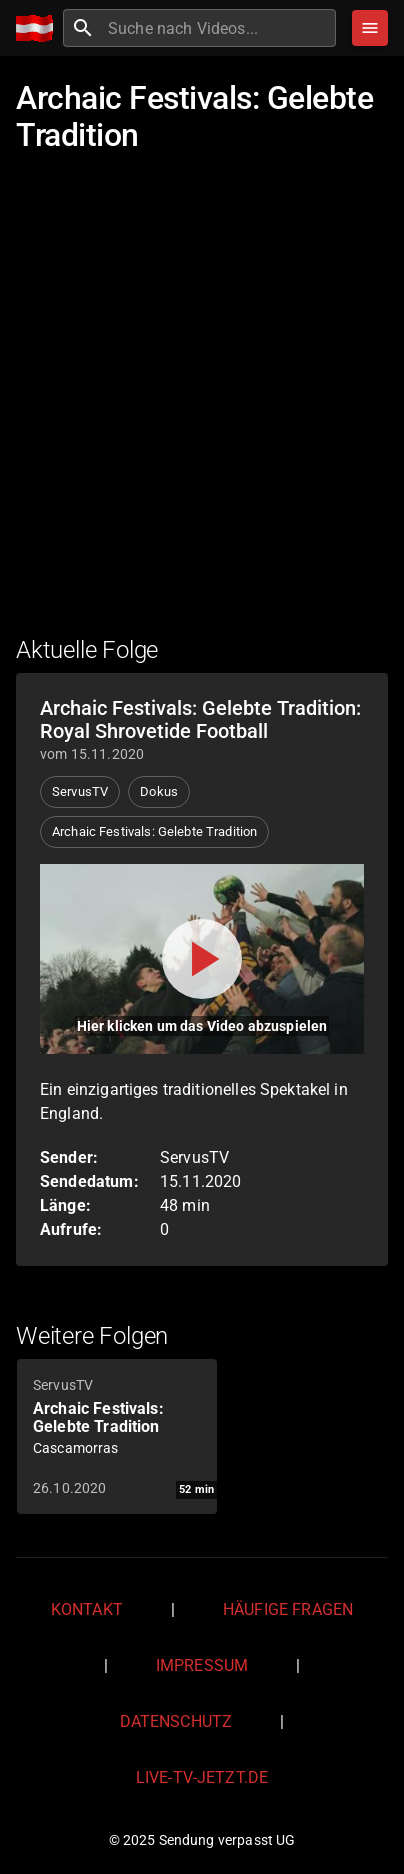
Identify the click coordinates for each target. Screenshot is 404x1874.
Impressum (202, 1665)
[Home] (39, 28)
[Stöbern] (370, 28)
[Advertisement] (202, 405)
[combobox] (219, 28)
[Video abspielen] (202, 959)
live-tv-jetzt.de (202, 1777)
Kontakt (87, 1609)
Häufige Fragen (288, 1609)
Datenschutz (176, 1721)
